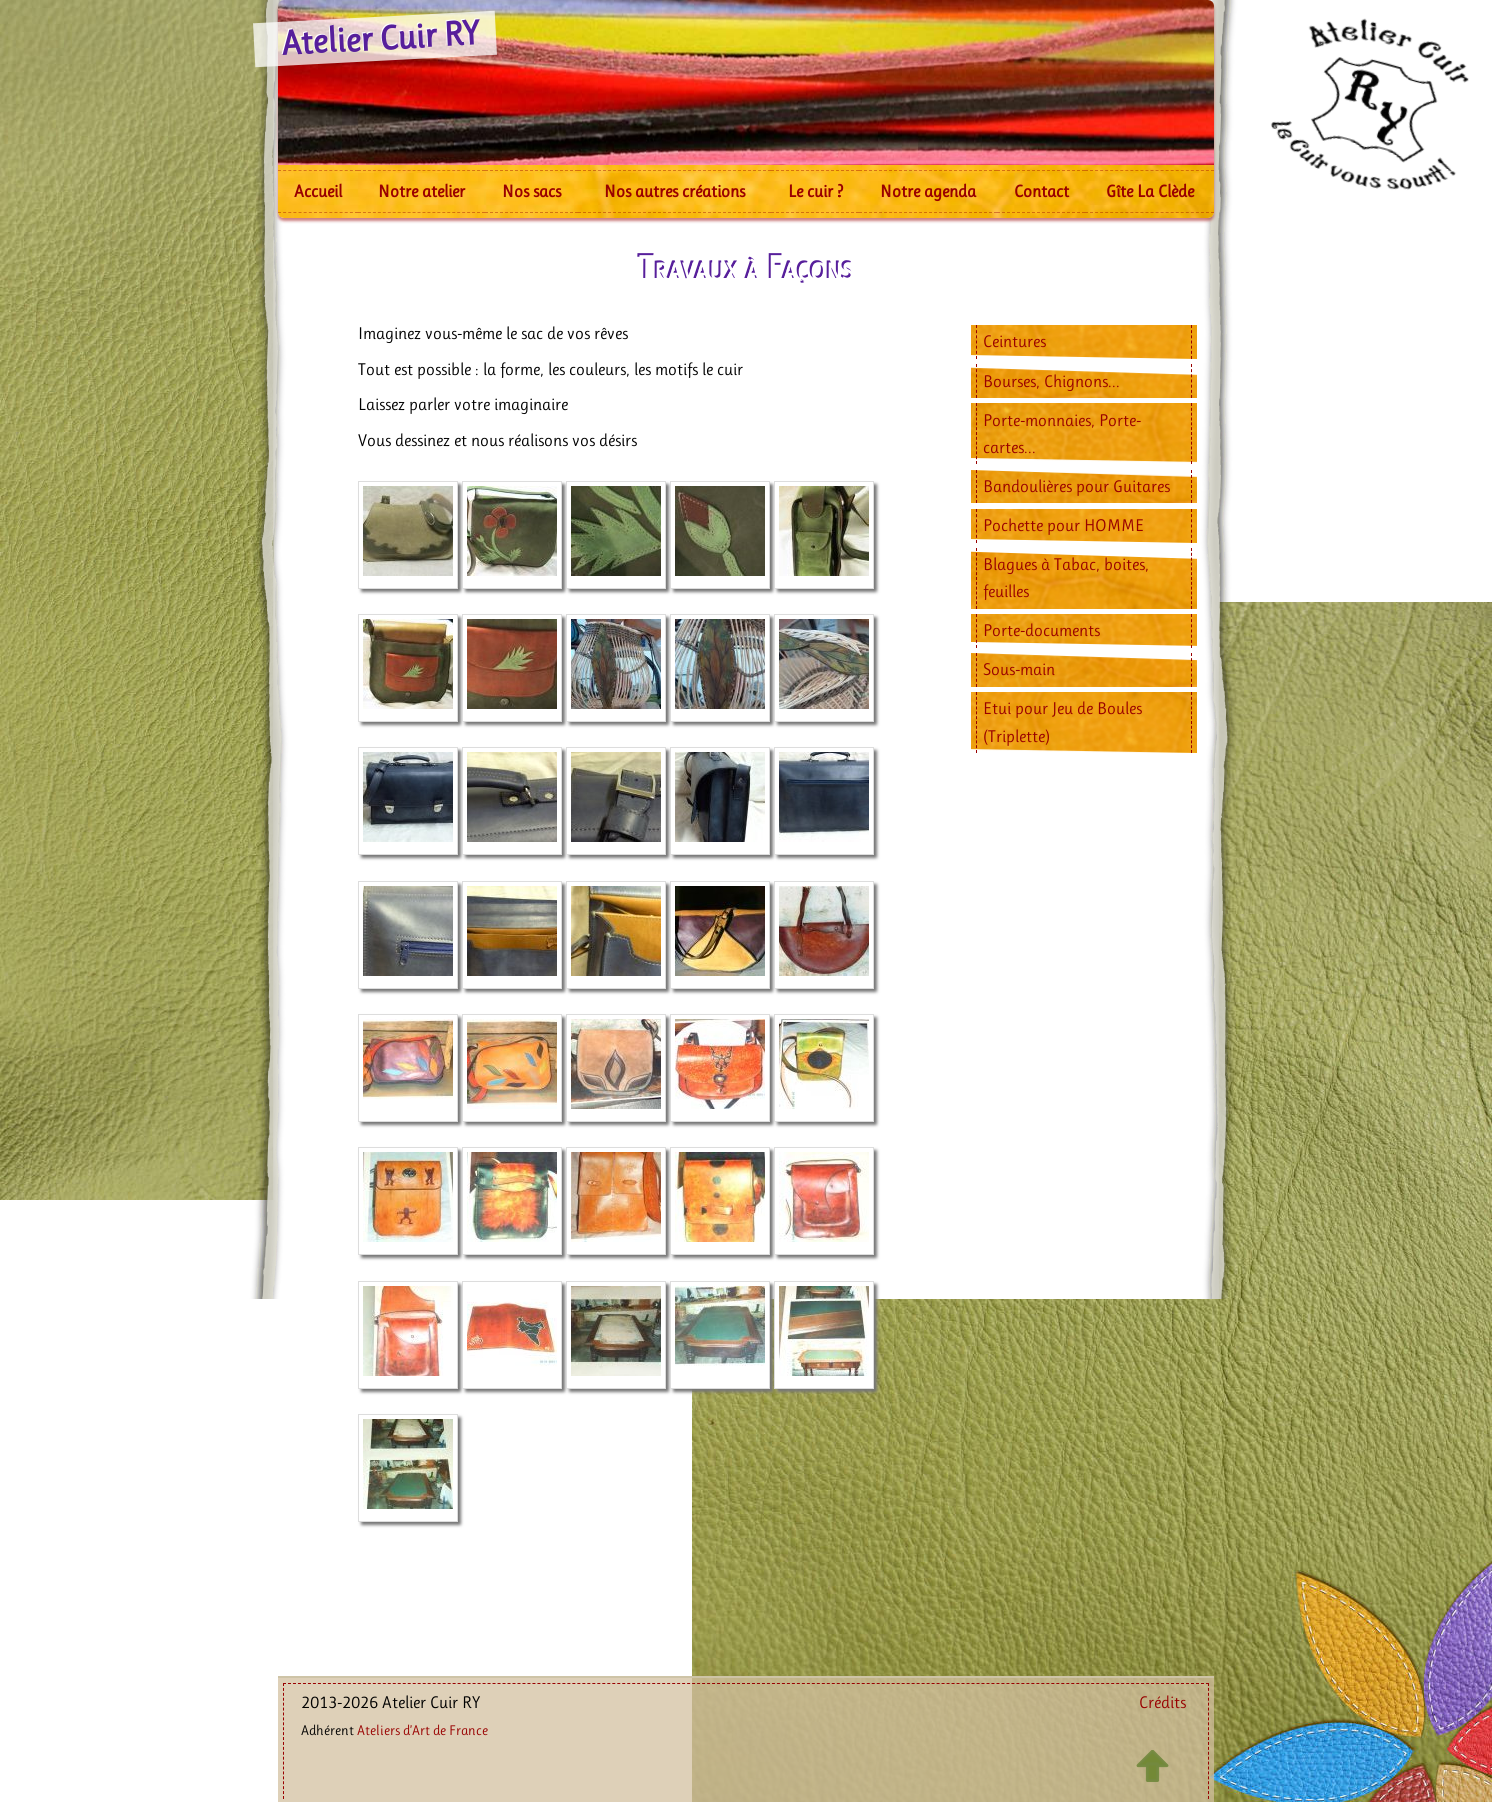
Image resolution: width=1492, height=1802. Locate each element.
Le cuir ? (815, 191)
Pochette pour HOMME (1063, 525)
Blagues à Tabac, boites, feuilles (1066, 577)
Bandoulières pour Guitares (1076, 486)
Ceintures (1014, 341)
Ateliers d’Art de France (422, 1730)
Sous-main (1019, 669)
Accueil (318, 191)
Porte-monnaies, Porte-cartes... (1062, 433)
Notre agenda (928, 191)
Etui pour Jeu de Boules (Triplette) (1062, 721)
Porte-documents (1041, 630)
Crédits (1162, 1702)
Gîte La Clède (1150, 191)
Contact (1041, 191)
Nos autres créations (674, 191)
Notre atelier (421, 191)
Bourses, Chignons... (1051, 381)
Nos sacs (531, 191)
